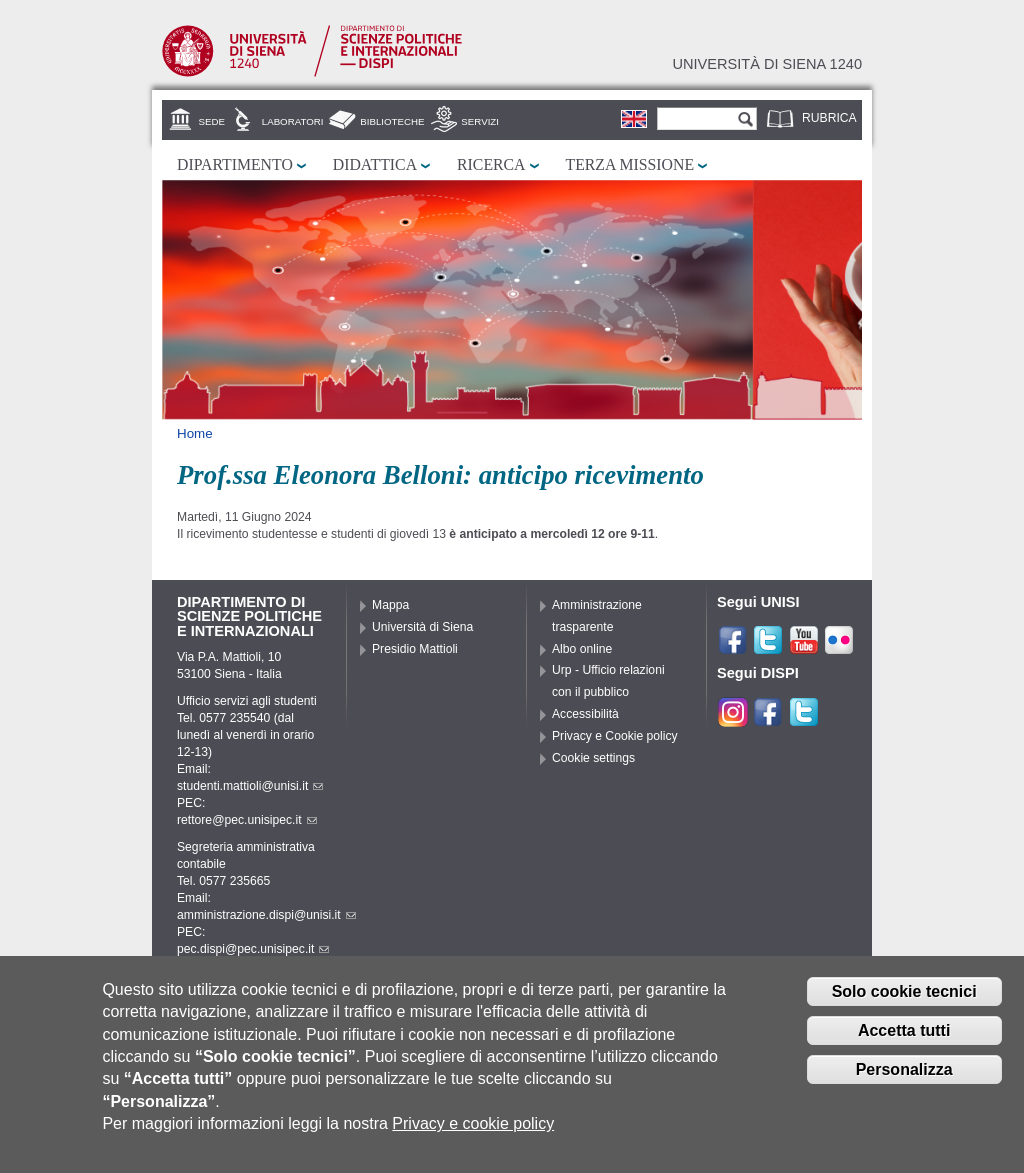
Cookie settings (593, 758)
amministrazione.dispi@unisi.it (266, 915)
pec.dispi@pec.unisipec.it (253, 949)
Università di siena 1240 (767, 64)
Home (195, 433)
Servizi (480, 121)
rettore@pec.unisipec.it (247, 820)
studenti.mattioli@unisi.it (250, 786)
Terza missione (630, 164)
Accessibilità (585, 714)
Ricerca (491, 164)
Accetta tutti (904, 1041)
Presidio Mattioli (415, 649)
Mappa (390, 605)
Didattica (375, 164)
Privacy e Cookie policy (615, 736)
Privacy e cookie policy (473, 1135)
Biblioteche (392, 121)
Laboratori (293, 121)
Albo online (582, 649)
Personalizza (904, 1080)
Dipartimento (235, 164)
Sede (212, 121)
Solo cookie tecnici (904, 1002)
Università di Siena (422, 627)
